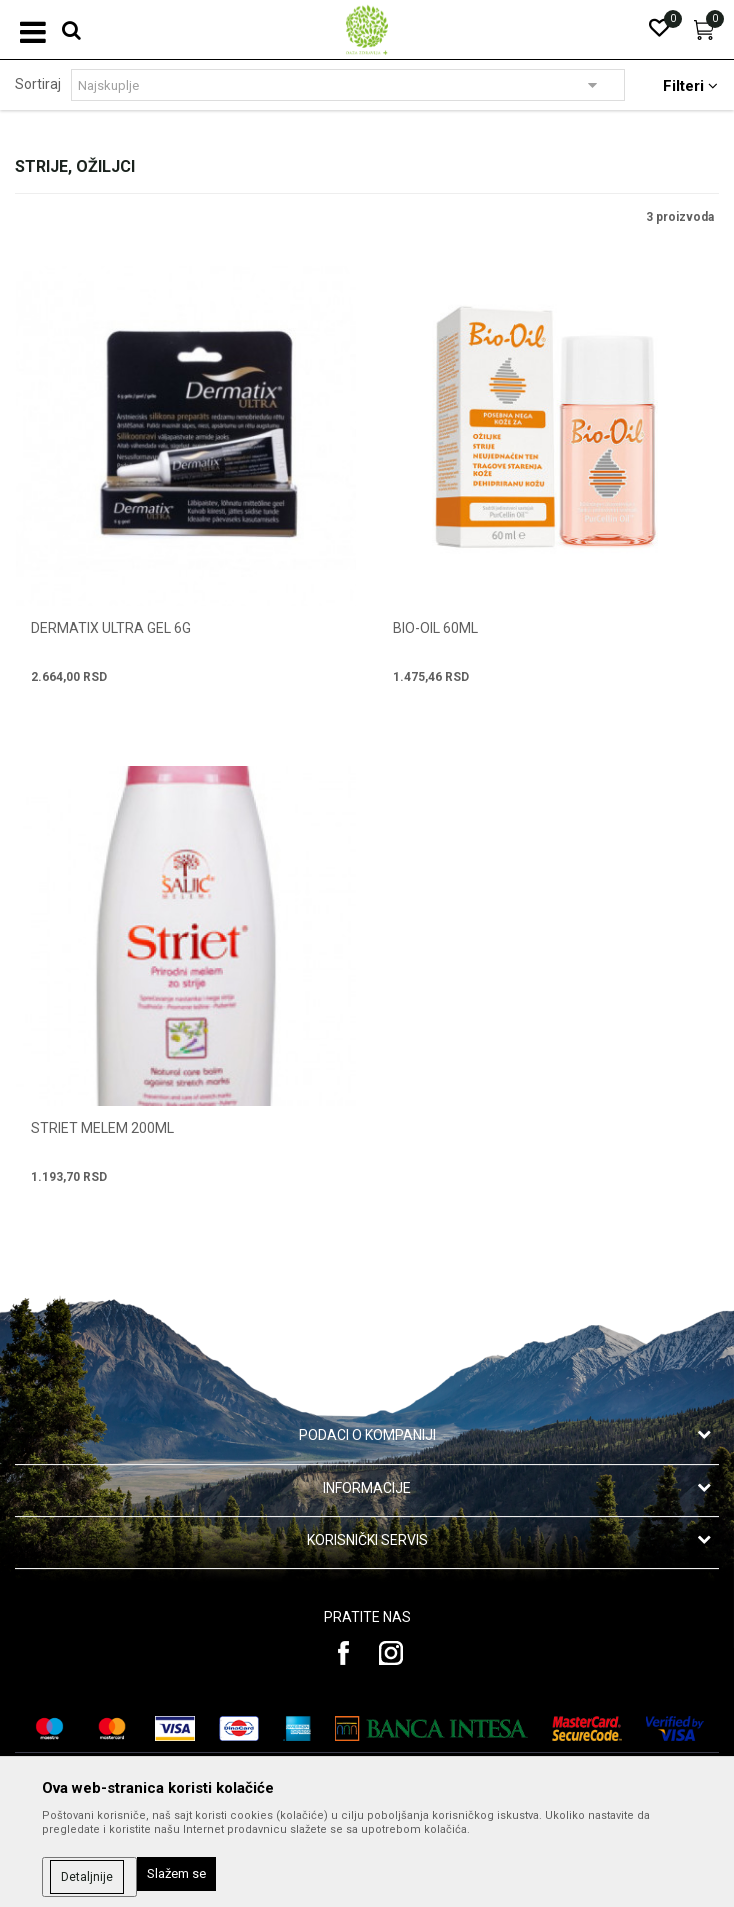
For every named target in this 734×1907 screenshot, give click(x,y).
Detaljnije (87, 1877)
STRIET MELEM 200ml (102, 1128)
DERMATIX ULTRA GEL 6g (111, 628)
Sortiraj (38, 84)
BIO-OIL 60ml (435, 628)
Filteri (690, 86)
